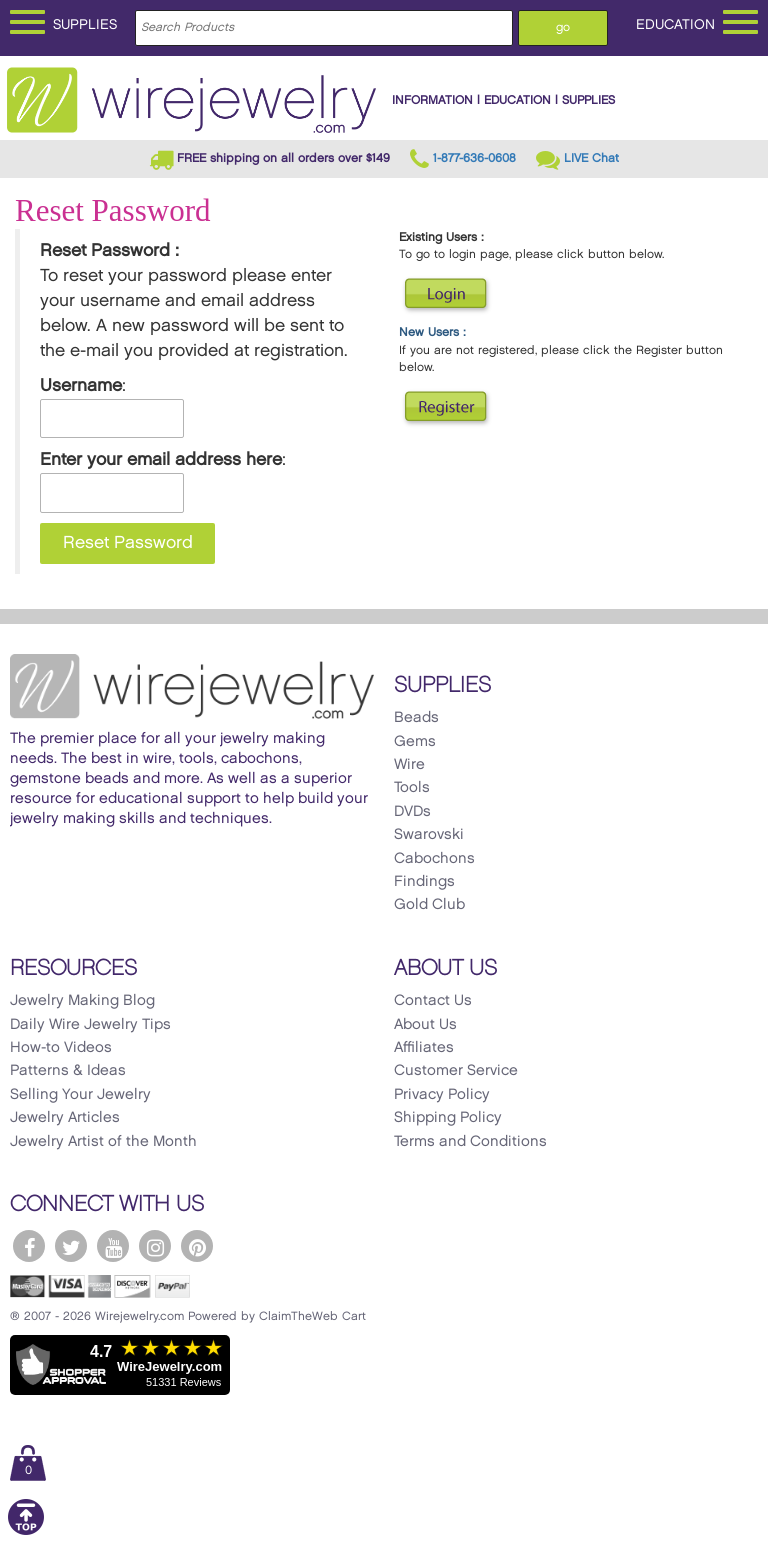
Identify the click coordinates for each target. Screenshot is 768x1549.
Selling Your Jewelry (80, 1095)
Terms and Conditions (470, 1142)
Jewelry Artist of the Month (103, 1142)
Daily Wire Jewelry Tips (90, 1025)
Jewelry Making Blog (82, 1001)
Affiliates (424, 1048)
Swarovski (429, 835)
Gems (415, 742)
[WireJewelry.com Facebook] (29, 1246)
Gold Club (429, 905)
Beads (416, 718)
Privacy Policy (442, 1095)
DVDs (412, 812)
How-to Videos (61, 1048)
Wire (409, 765)
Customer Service (456, 1071)
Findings (424, 882)
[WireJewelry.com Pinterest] (197, 1246)
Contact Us (433, 1001)
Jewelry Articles (65, 1118)
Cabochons (434, 859)
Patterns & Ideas (68, 1071)
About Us (425, 1025)
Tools (412, 788)
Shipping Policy (448, 1118)
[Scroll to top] (26, 1531)
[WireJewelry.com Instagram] (155, 1246)
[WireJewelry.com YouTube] (113, 1246)
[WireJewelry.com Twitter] (71, 1246)
